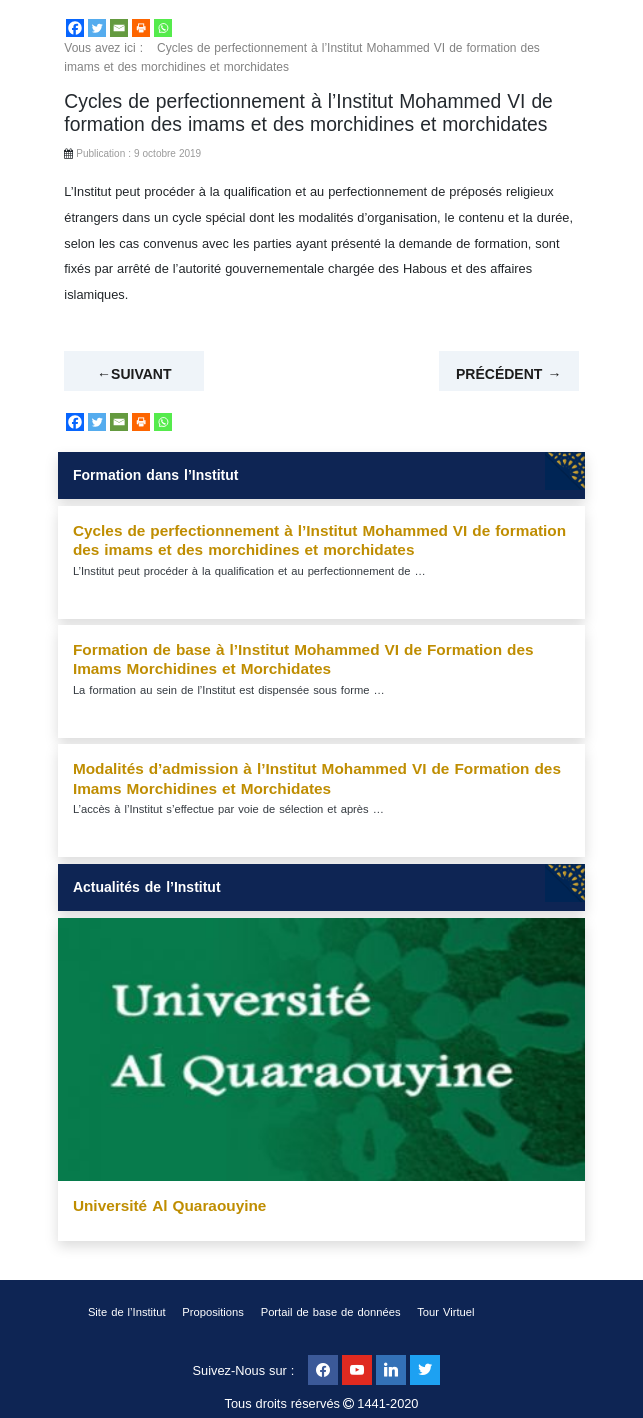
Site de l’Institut (127, 1312)
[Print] (141, 28)
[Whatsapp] (163, 28)
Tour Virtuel (445, 1312)
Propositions (213, 1312)
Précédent (499, 374)
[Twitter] (97, 28)
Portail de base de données (331, 1312)
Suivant (141, 374)
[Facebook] (75, 28)
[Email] (119, 28)
